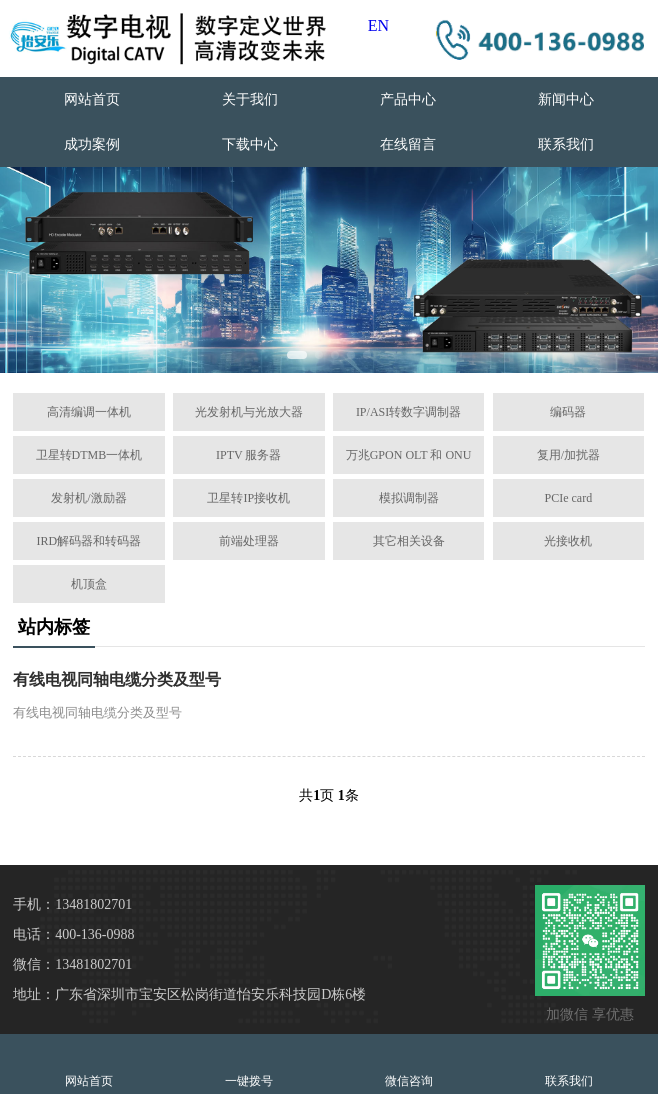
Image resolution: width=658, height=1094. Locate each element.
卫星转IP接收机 (248, 498)
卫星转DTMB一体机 (89, 455)
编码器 (568, 412)
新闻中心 (566, 99)
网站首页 (92, 99)
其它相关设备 (409, 541)
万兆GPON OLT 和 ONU (409, 455)
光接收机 (568, 541)
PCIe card (569, 498)
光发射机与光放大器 (249, 412)
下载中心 (250, 144)
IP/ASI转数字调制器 (408, 412)
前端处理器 (249, 541)
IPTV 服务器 (248, 455)
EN (378, 25)
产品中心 (408, 99)
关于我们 (250, 99)
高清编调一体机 (89, 412)
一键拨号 (249, 1063)
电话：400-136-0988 (73, 934)
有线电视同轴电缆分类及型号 (117, 679)
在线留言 (408, 144)
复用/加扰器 (568, 455)
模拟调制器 (409, 498)
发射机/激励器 (88, 498)
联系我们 (566, 144)
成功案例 (92, 144)
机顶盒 (89, 584)
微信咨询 (409, 1063)
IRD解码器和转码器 (89, 541)
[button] (297, 355)
